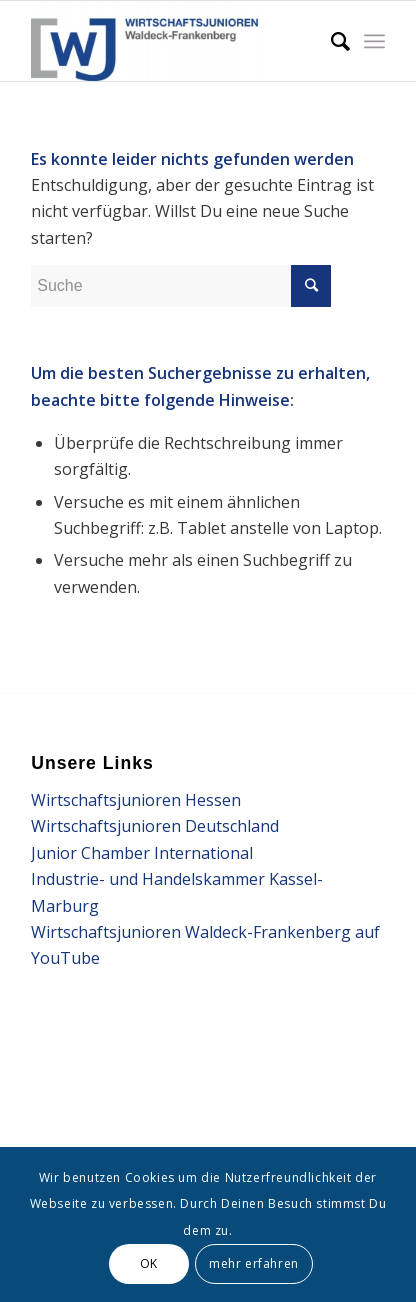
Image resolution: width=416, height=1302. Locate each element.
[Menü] (374, 41)
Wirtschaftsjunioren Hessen (136, 800)
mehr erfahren (254, 1263)
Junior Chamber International (142, 853)
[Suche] (330, 41)
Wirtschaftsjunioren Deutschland (155, 826)
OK (149, 1263)
